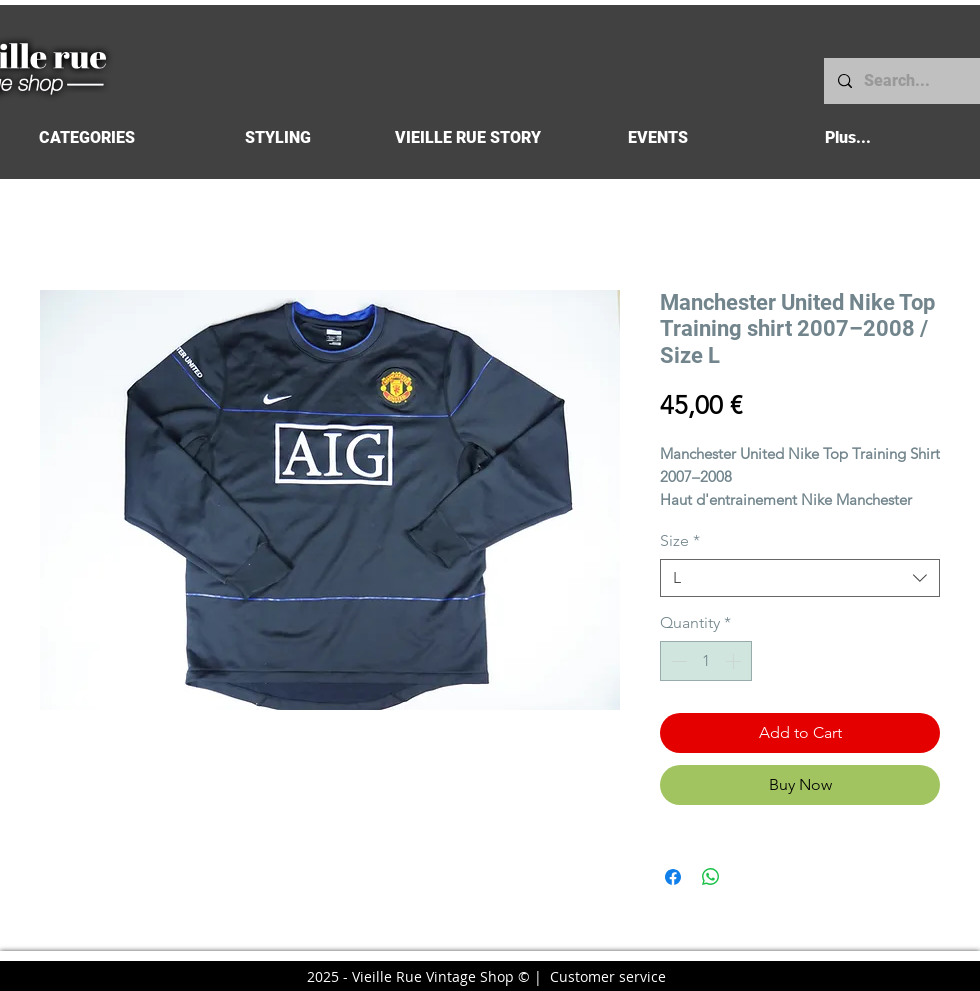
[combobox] (800, 578)
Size (680, 540)
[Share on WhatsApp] (711, 877)
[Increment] (735, 661)
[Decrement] (677, 661)
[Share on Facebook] (673, 877)
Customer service (608, 976)
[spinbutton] (706, 661)
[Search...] (901, 81)
